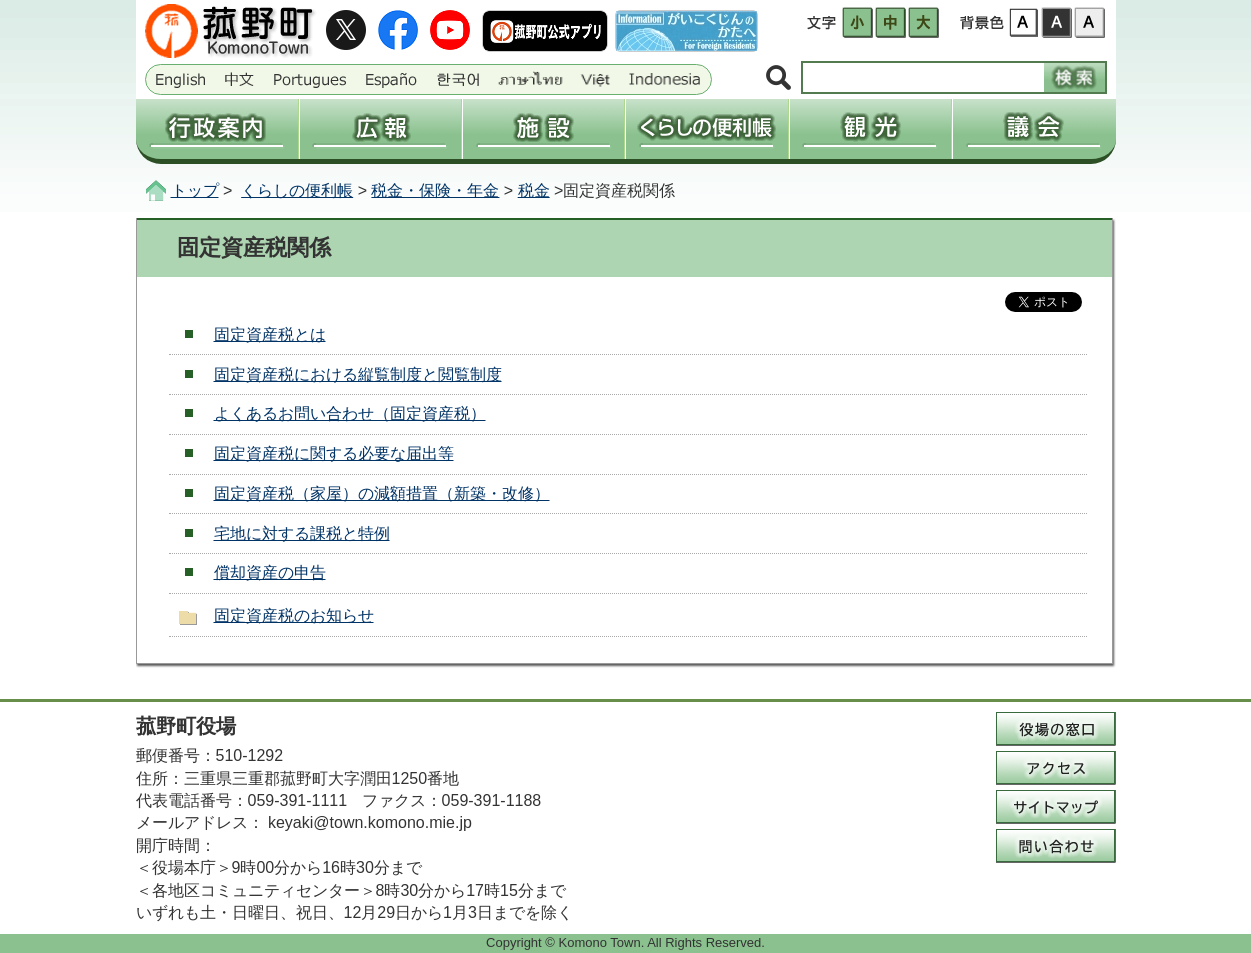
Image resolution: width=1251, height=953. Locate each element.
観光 (870, 129)
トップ (195, 190)
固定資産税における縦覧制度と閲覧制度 (358, 374)
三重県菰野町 (232, 31)
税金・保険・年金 (435, 190)
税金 (534, 190)
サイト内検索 (778, 78)
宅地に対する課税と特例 (302, 533)
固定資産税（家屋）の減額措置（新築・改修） (382, 493)
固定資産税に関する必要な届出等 (334, 453)
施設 (543, 129)
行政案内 (217, 129)
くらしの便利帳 (706, 129)
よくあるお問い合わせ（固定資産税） (350, 413)
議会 (1034, 129)
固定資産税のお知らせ (294, 615)
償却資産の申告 (270, 572)
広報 (380, 129)
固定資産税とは (270, 334)
